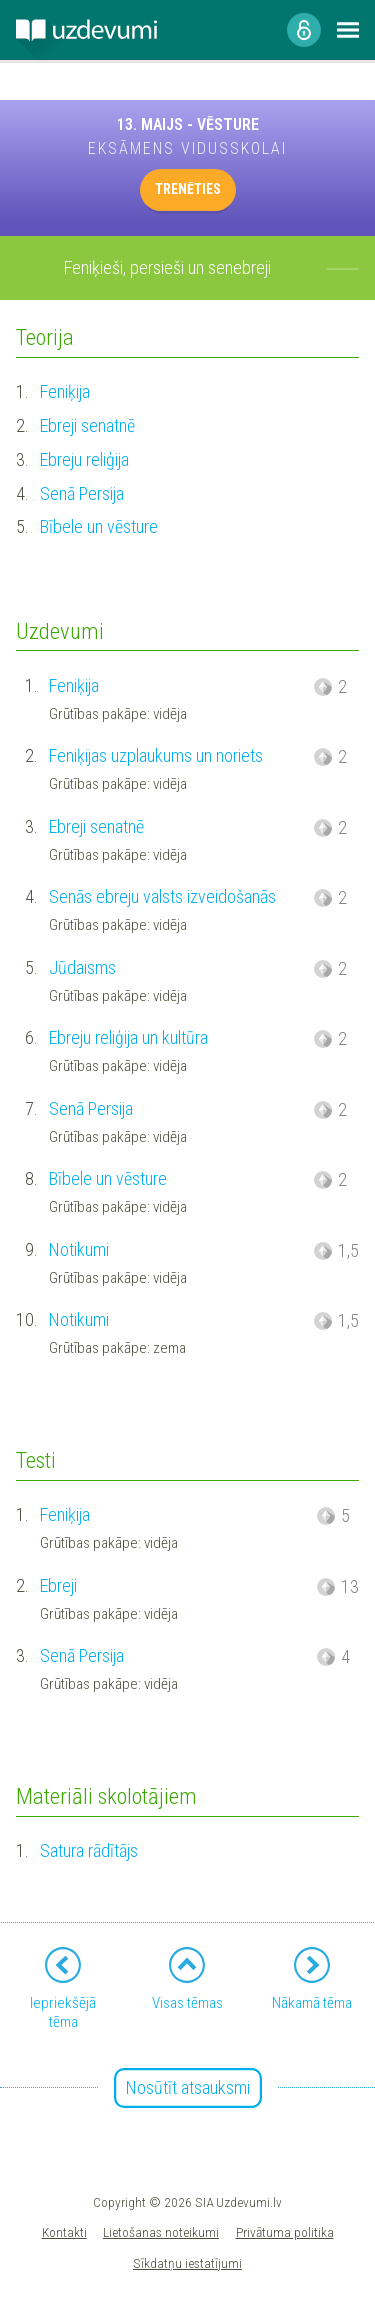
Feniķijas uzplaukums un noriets (156, 755)
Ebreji (58, 1585)
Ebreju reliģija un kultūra (128, 1037)
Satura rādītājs (89, 1850)
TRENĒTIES (188, 189)
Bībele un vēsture (99, 526)
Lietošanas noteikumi (161, 2232)
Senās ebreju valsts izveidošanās (162, 896)
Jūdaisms (82, 967)
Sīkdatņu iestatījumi (187, 2263)
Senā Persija (82, 493)
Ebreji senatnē (87, 425)
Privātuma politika (285, 2232)
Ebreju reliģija (84, 459)
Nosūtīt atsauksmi (188, 2087)
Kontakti (64, 2232)
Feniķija (65, 391)
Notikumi (79, 1249)
